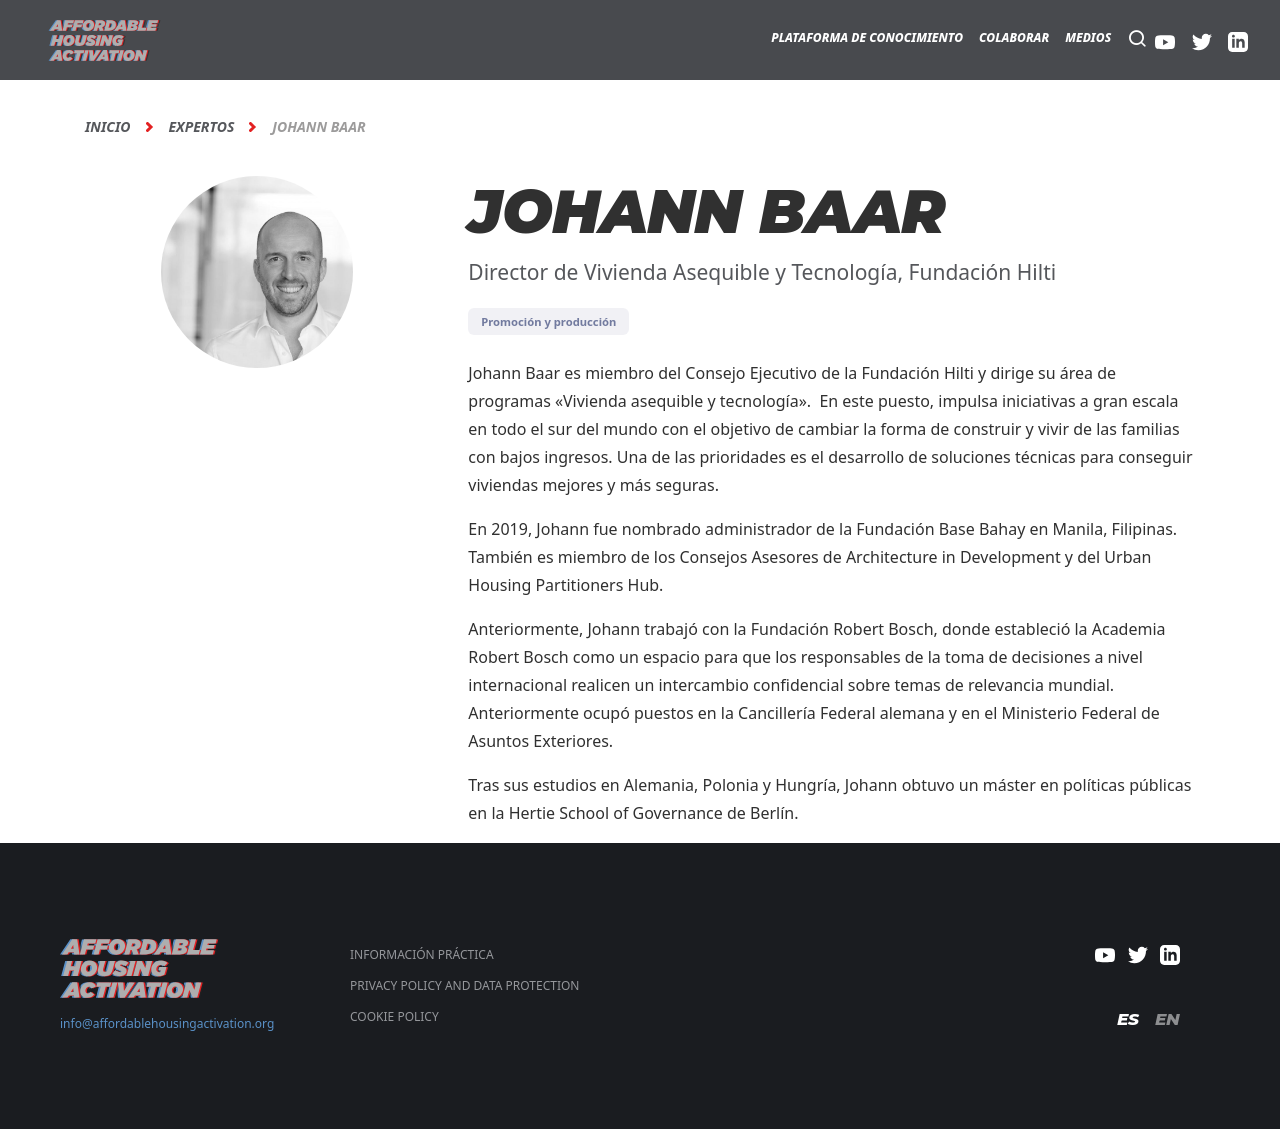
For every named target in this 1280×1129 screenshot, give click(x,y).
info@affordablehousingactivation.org (167, 1023)
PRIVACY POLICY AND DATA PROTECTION (464, 985)
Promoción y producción (548, 321)
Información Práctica (422, 954)
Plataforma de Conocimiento (867, 37)
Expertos (202, 127)
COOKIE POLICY (394, 1016)
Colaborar (1014, 37)
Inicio (108, 127)
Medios (1088, 37)
